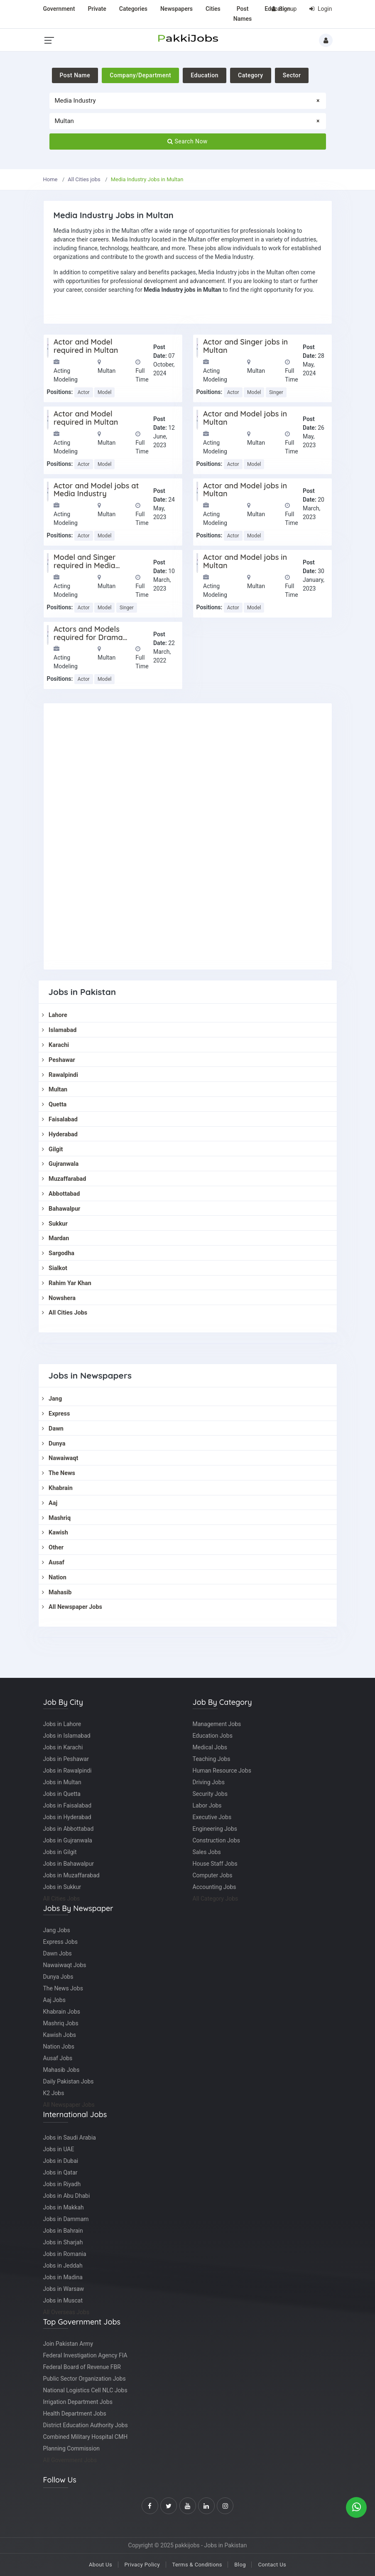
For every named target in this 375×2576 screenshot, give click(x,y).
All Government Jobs (70, 2460)
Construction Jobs (216, 1840)
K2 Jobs (53, 2093)
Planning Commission (71, 2448)
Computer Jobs (213, 1875)
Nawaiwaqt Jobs (64, 1965)
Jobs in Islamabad (67, 1735)
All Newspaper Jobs (72, 1607)
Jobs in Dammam (66, 2219)
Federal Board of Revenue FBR (82, 2367)
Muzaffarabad (64, 1178)
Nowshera (59, 1298)
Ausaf (53, 1562)
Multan (55, 1089)
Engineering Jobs (215, 1828)
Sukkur (55, 1223)
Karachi (55, 1045)
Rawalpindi (60, 1075)
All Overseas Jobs (66, 2312)
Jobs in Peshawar (66, 1759)
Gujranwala (60, 1163)
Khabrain (57, 1488)
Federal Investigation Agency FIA (85, 2355)
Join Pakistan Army (68, 2343)
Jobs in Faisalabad (67, 1805)
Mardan (55, 1238)
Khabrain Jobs (61, 2011)
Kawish (55, 1532)
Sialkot (54, 1268)
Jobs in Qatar (60, 2172)
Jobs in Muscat (63, 2300)
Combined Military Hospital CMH (85, 2436)
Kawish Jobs (59, 2035)
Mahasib (57, 1592)
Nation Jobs (59, 2046)
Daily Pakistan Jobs (68, 2081)
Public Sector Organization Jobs (84, 2378)
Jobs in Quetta (62, 1793)
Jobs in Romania (64, 2254)
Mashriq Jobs (60, 2023)
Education (204, 75)
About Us (100, 2564)
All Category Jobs (215, 1898)
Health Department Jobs (74, 2413)
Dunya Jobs (58, 1976)
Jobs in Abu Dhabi (66, 2195)
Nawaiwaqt (60, 1458)
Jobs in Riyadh (62, 2184)
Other (53, 1547)
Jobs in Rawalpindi (67, 1770)
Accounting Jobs (214, 1887)
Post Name (75, 75)
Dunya (54, 1443)
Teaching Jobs (211, 1759)
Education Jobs (213, 1735)
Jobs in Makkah (63, 2207)
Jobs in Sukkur (62, 1887)
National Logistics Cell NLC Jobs (85, 2390)
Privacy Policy (142, 2564)
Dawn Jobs (57, 1953)
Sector (292, 75)
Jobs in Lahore (62, 1724)
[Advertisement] (188, 836)
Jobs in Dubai (60, 2160)
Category (250, 75)
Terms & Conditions (197, 2564)
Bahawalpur (61, 1208)
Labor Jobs (207, 1805)
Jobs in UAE (58, 2149)
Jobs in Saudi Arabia (69, 2137)
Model (104, 392)
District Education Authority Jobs (85, 2425)
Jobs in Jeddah (63, 2265)
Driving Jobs (209, 1782)
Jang (52, 1398)
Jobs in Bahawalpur (68, 1863)
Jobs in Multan (62, 1782)
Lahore (54, 1015)
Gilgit (52, 1149)
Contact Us (272, 2564)
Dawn (53, 1428)
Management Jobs (217, 1724)
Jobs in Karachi (63, 1747)
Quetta (54, 1104)
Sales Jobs (207, 1852)
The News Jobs (63, 1988)
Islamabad (59, 1030)
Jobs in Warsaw (63, 2288)
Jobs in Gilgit (60, 1852)
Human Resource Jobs (222, 1770)
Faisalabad (60, 1119)
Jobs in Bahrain (63, 2230)
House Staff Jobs (215, 1863)
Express (56, 1413)
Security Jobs (210, 1793)
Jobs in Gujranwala (67, 1840)
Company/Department (140, 75)
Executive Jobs (212, 1817)
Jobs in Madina (63, 2277)
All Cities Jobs (65, 1312)
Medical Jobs (210, 1747)
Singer (276, 392)
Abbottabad (61, 1193)
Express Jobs (60, 1941)
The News (58, 1473)
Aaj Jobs (54, 2000)
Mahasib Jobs (61, 2069)
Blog (240, 2564)
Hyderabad (60, 1134)
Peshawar (58, 1060)
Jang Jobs (56, 1930)
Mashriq (56, 1518)
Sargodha (58, 1253)
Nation (54, 1577)
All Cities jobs (84, 179)
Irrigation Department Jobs (78, 2402)
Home (50, 179)
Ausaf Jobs (58, 2058)
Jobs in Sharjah (63, 2242)
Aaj (50, 1503)
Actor (84, 392)
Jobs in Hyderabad (67, 1817)
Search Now (187, 141)
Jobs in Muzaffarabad (71, 1875)
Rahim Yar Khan (66, 1283)
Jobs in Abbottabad (68, 1828)
